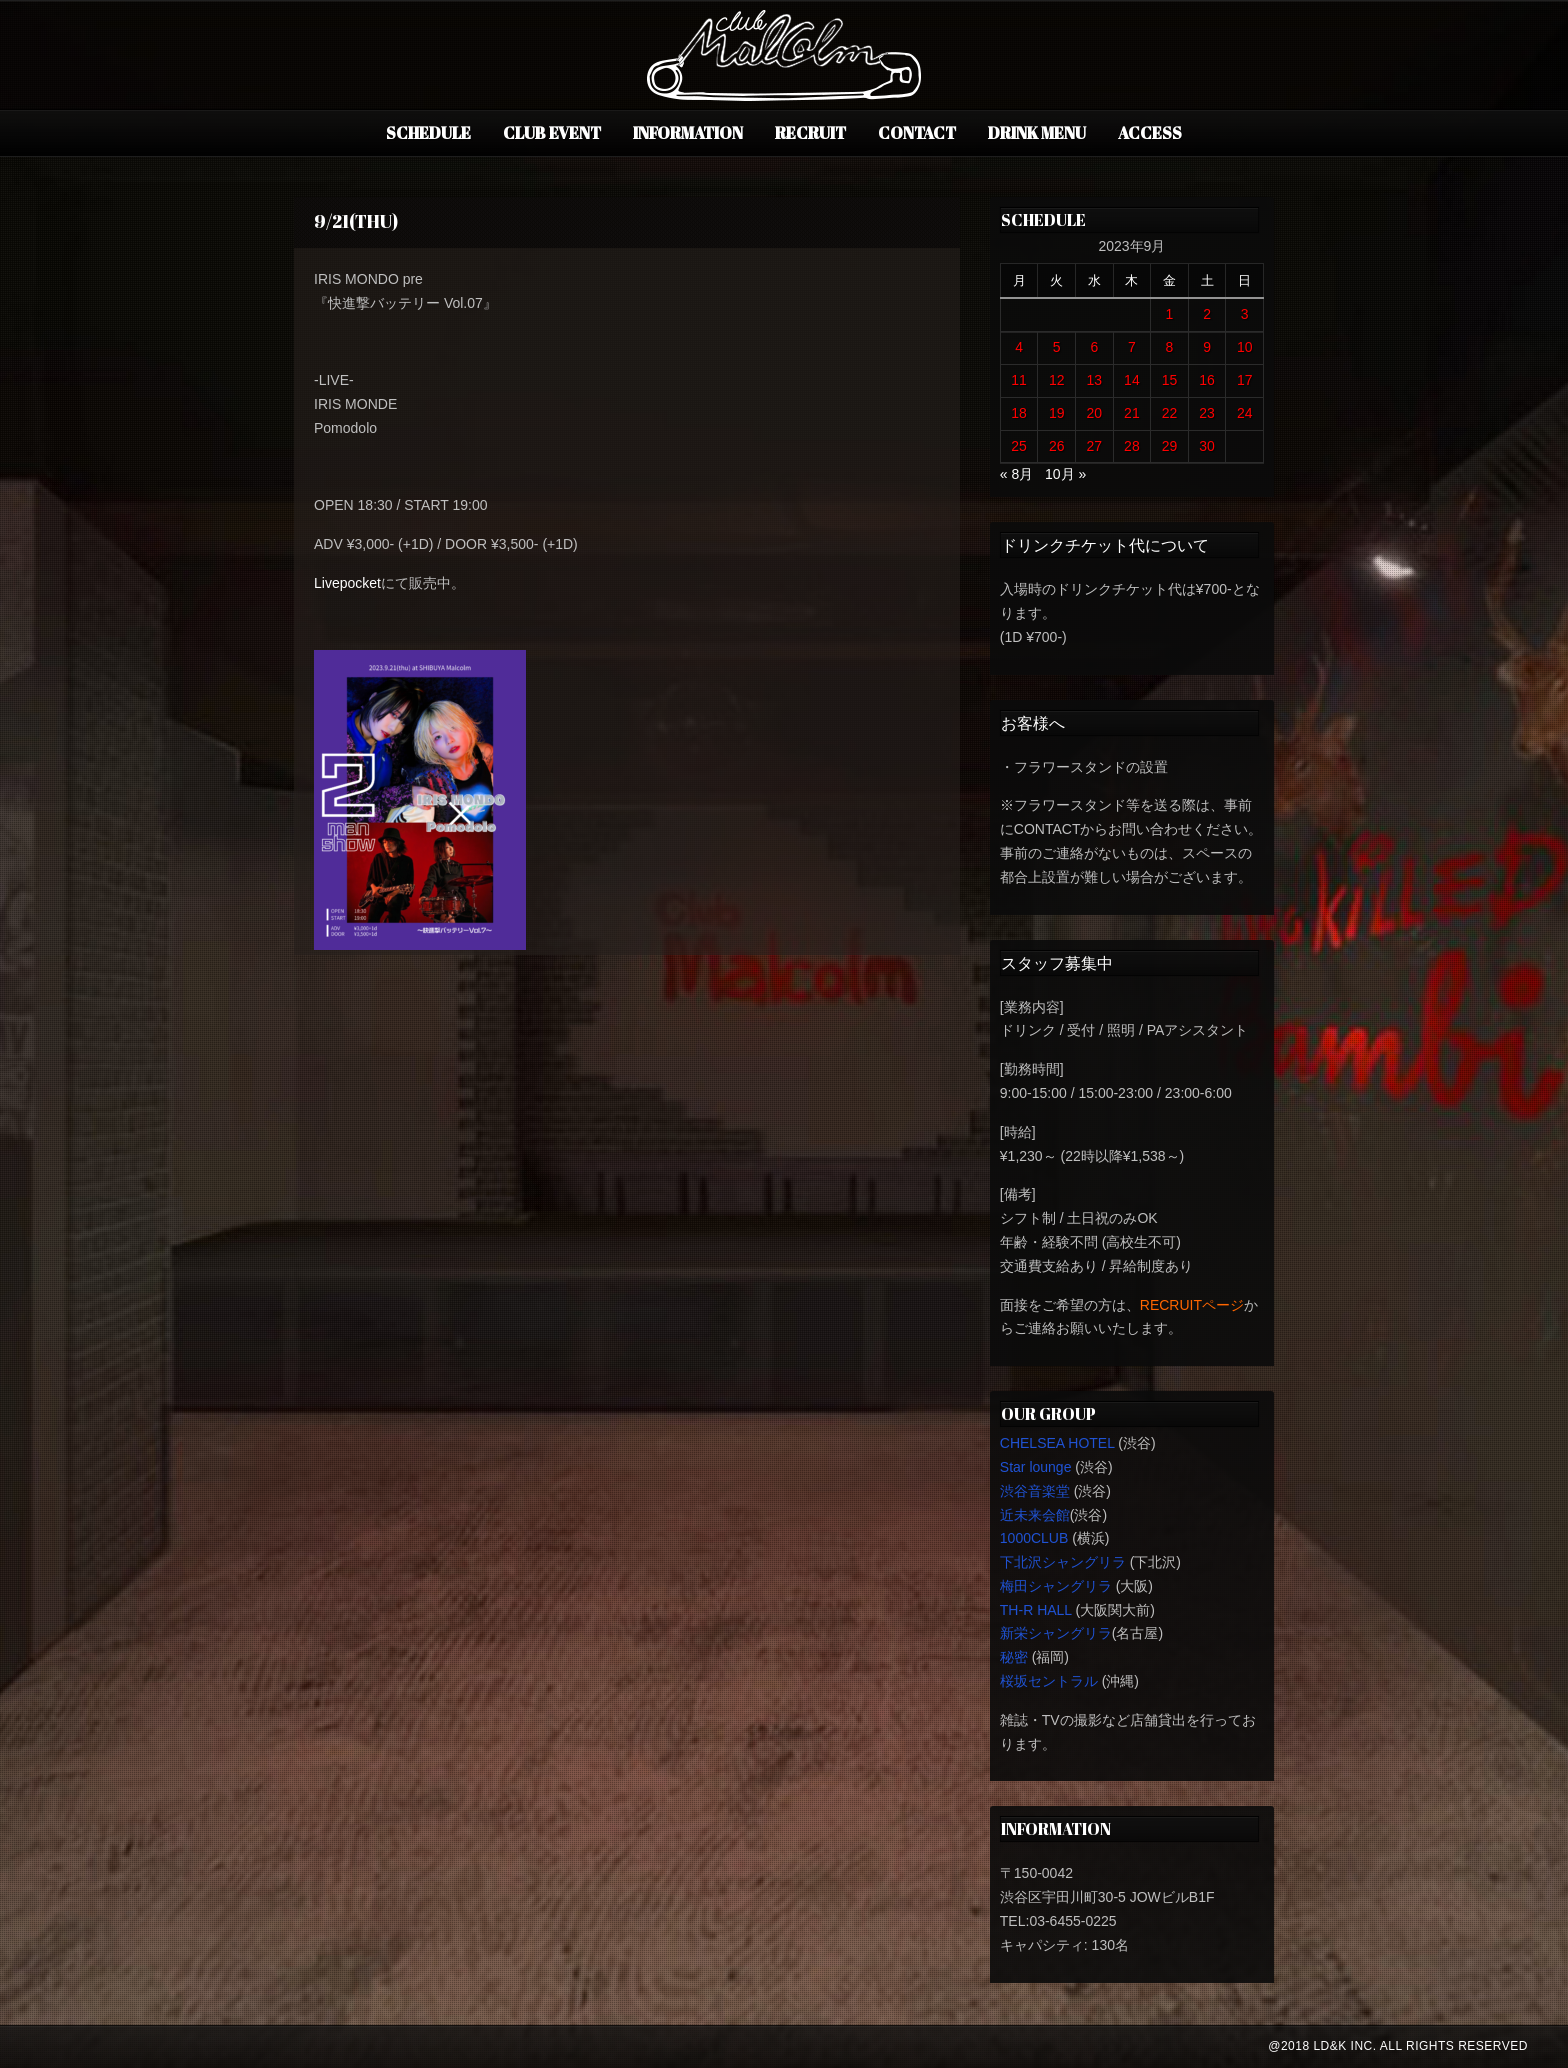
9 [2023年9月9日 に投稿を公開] (1207, 347)
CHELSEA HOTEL (1057, 1443)
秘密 (1014, 1657)
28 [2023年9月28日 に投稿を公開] (1132, 446)
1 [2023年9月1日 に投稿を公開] (1170, 314)
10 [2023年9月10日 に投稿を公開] (1245, 347)
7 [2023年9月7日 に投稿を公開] (1132, 347)
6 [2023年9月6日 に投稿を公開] (1094, 347)
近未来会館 (1035, 1515)
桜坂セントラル (1049, 1681)
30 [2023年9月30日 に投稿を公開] (1207, 446)
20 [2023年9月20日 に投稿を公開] (1095, 413)
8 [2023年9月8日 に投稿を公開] (1170, 347)
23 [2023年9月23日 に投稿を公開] (1207, 413)
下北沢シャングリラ (1063, 1562)
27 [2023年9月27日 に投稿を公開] (1095, 446)
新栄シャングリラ (1056, 1633)
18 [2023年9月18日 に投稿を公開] (1019, 413)
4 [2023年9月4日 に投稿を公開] (1019, 347)
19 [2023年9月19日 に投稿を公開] (1057, 413)
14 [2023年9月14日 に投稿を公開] (1132, 380)
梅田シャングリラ (1056, 1586)
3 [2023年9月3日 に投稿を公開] (1245, 314)
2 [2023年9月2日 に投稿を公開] (1207, 314)
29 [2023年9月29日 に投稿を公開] (1170, 446)
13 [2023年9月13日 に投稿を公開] (1095, 380)
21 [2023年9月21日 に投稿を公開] (1132, 413)
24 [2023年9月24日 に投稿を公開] (1245, 413)
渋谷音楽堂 (1035, 1491)
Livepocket (347, 583)
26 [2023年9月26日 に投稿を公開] (1057, 446)
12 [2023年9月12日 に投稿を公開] (1057, 380)
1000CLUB (1034, 1538)
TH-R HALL (1036, 1610)
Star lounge (1036, 1467)
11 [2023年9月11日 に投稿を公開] (1019, 380)
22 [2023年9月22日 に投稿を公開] (1170, 413)
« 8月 (1016, 474)
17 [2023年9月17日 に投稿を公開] (1245, 380)
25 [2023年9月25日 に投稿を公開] (1019, 446)
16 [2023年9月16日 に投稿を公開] (1207, 380)
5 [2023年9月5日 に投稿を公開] (1057, 347)
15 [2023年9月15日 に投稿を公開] (1170, 380)
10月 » (1065, 474)
